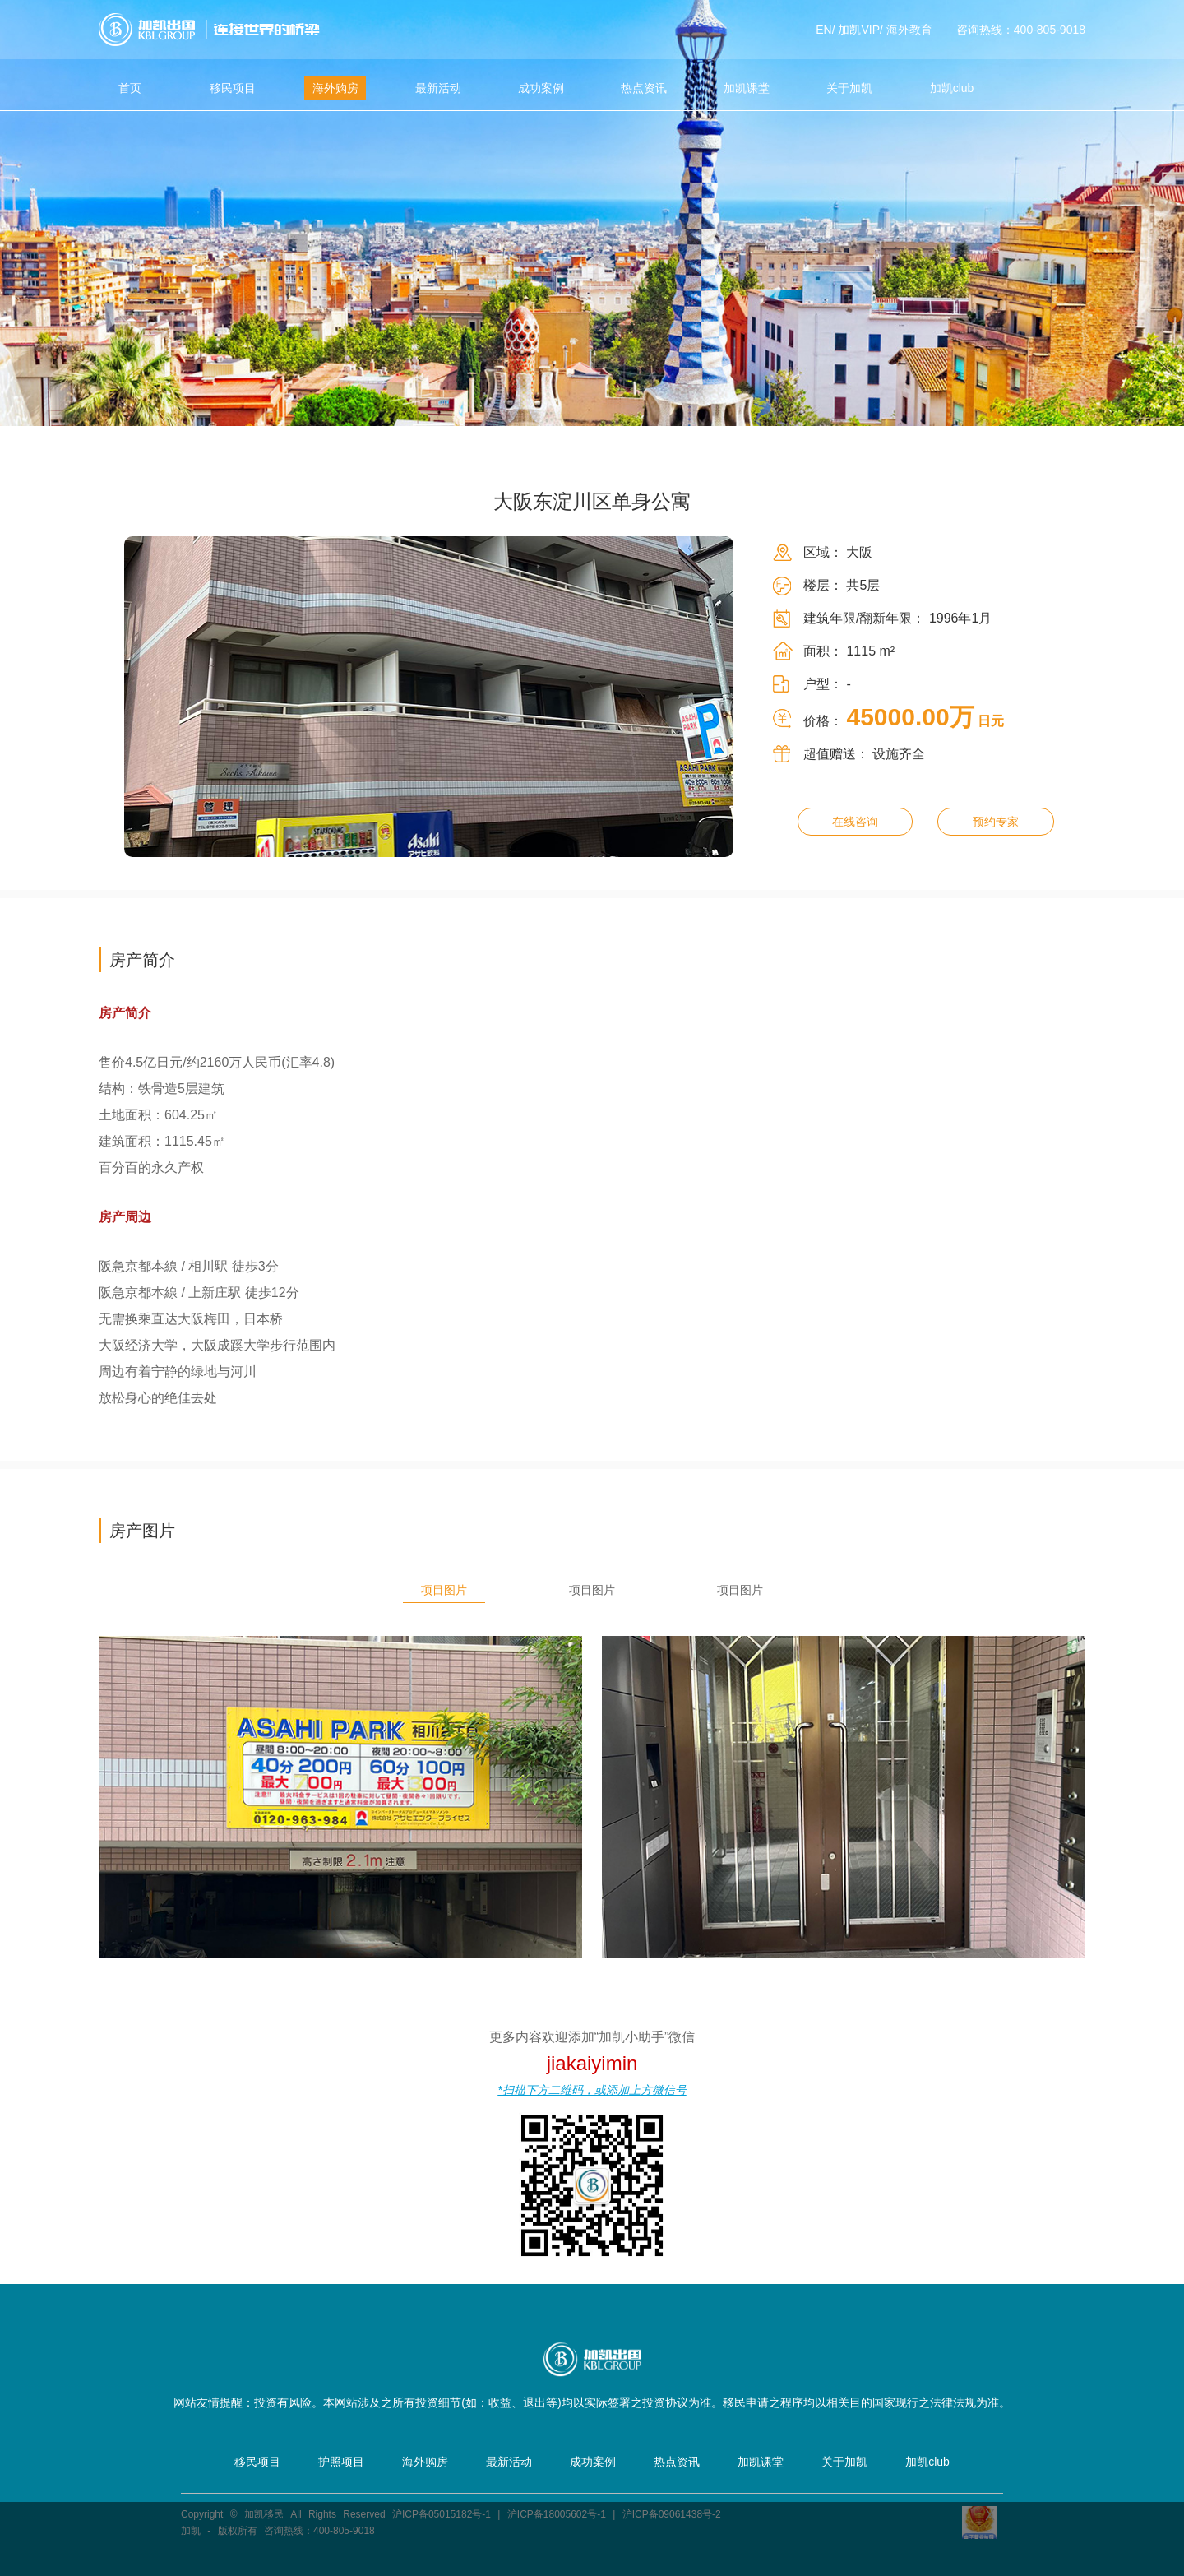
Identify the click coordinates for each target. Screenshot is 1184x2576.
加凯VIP (859, 29)
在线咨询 (855, 821)
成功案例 (541, 88)
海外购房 (335, 88)
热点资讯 (644, 88)
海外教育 (909, 29)
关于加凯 (849, 88)
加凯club (952, 88)
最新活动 (438, 88)
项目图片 (444, 1589)
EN (823, 29)
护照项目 (341, 2461)
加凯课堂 (747, 88)
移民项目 (233, 88)
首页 (129, 88)
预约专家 (996, 821)
